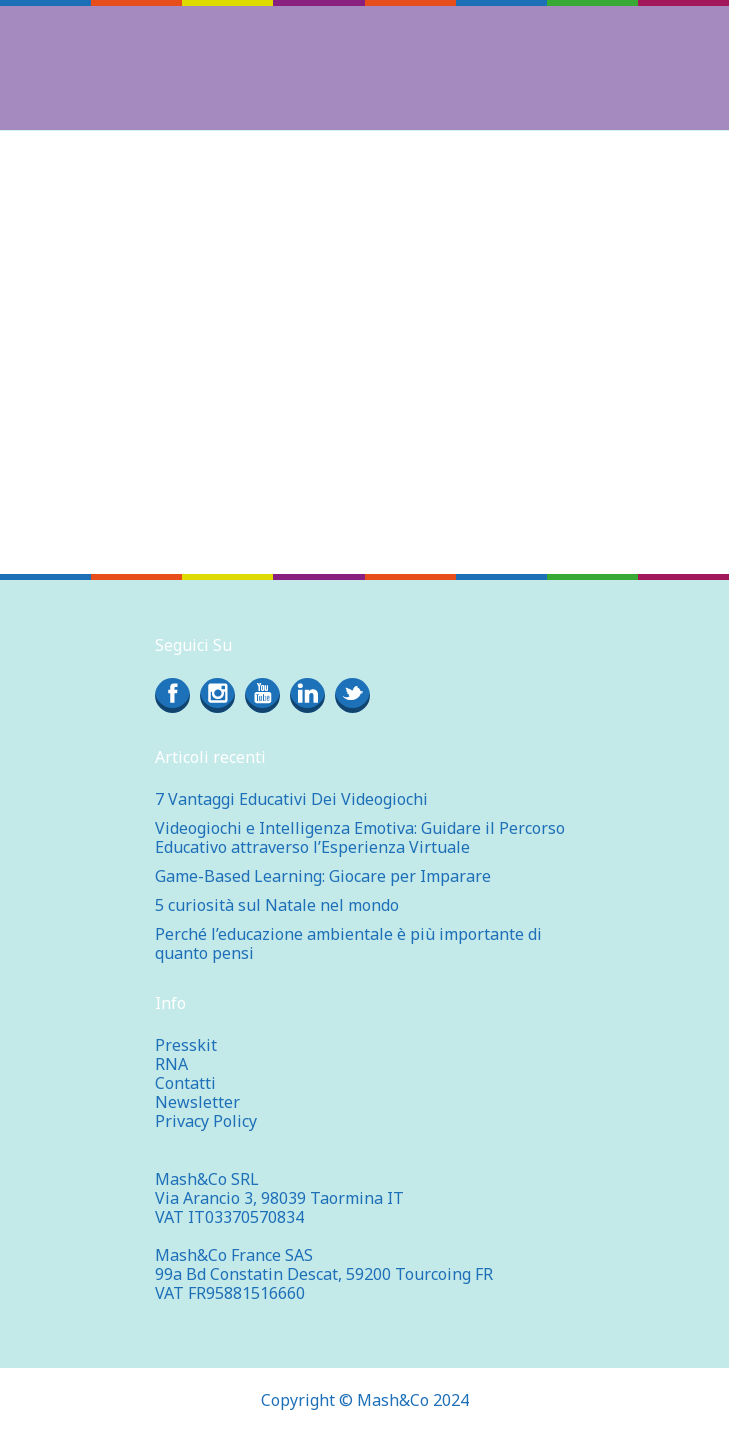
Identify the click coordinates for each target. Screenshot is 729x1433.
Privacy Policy (206, 1121)
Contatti (185, 1083)
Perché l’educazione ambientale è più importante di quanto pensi (348, 943)
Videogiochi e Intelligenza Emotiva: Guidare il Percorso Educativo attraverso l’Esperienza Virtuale (360, 837)
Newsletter (197, 1102)
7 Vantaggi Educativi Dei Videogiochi (291, 799)
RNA (171, 1064)
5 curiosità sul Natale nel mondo (277, 905)
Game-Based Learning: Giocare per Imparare (323, 876)
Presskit (186, 1045)
